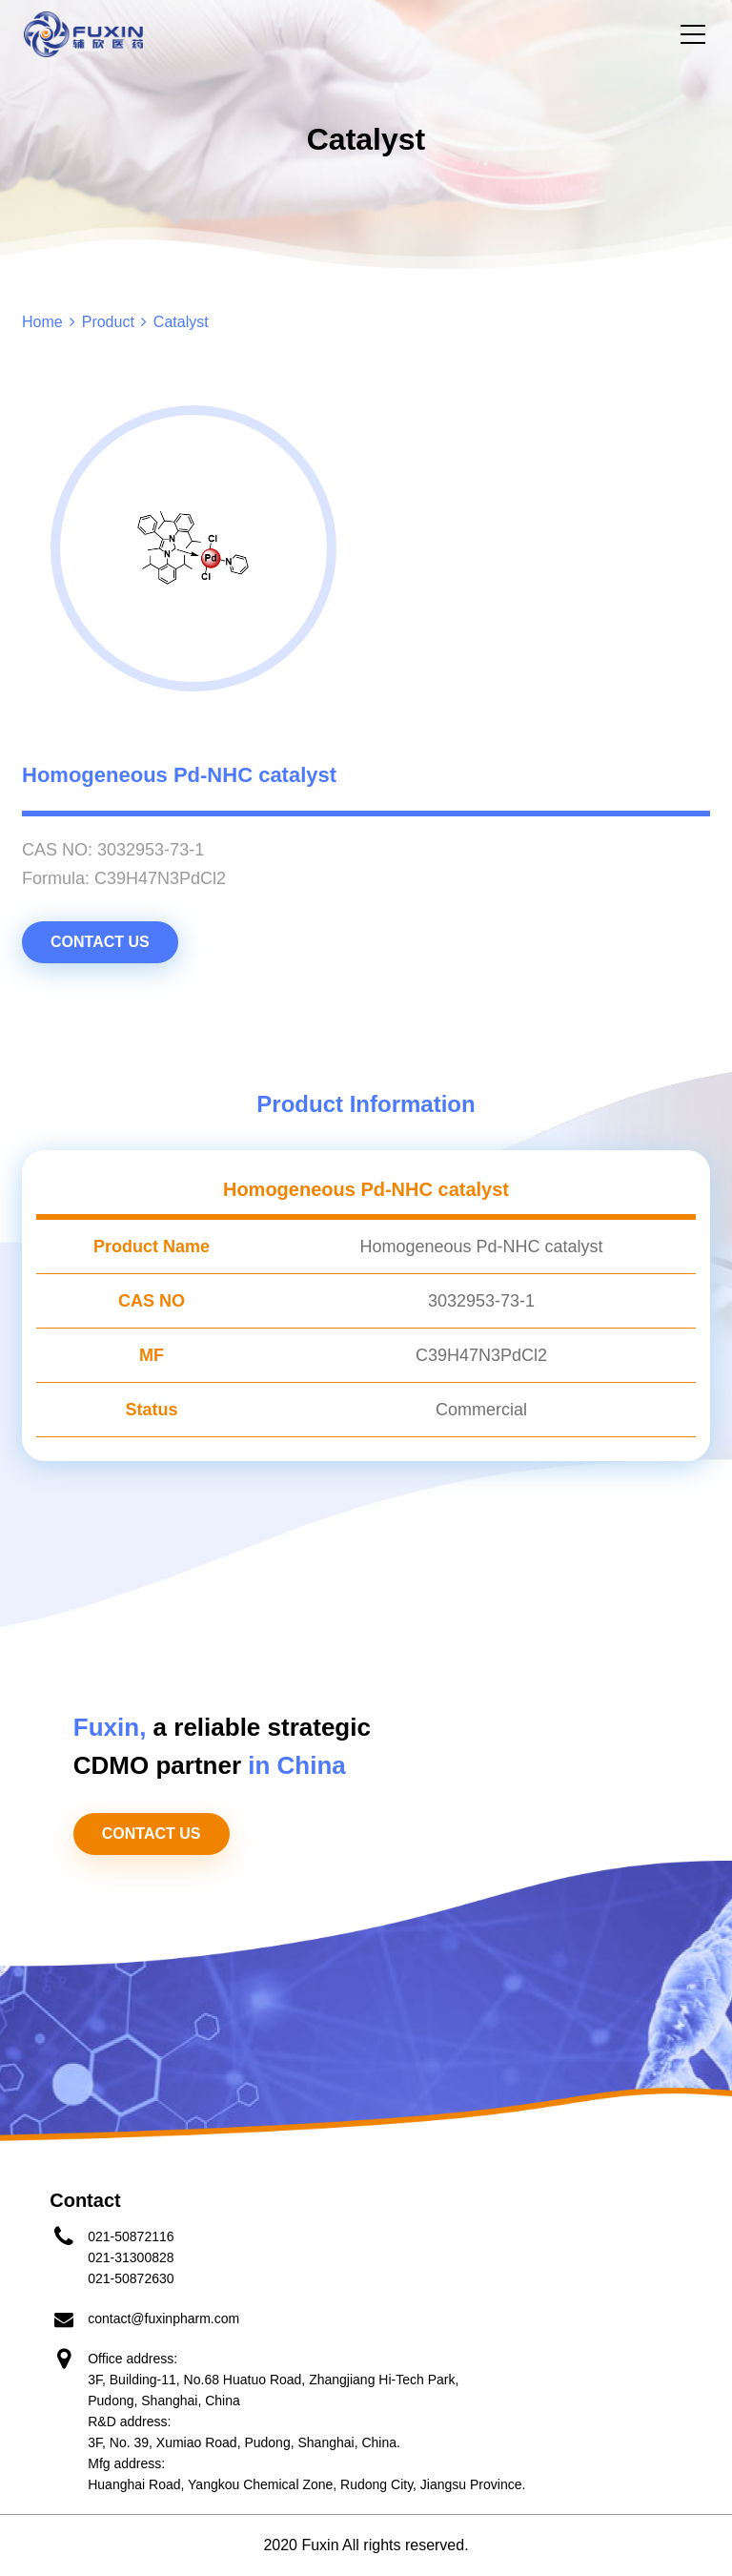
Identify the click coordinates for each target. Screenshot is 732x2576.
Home (42, 322)
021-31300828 (130, 2257)
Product (108, 322)
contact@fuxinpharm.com (163, 2318)
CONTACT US (100, 942)
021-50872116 (130, 2236)
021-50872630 (130, 2278)
